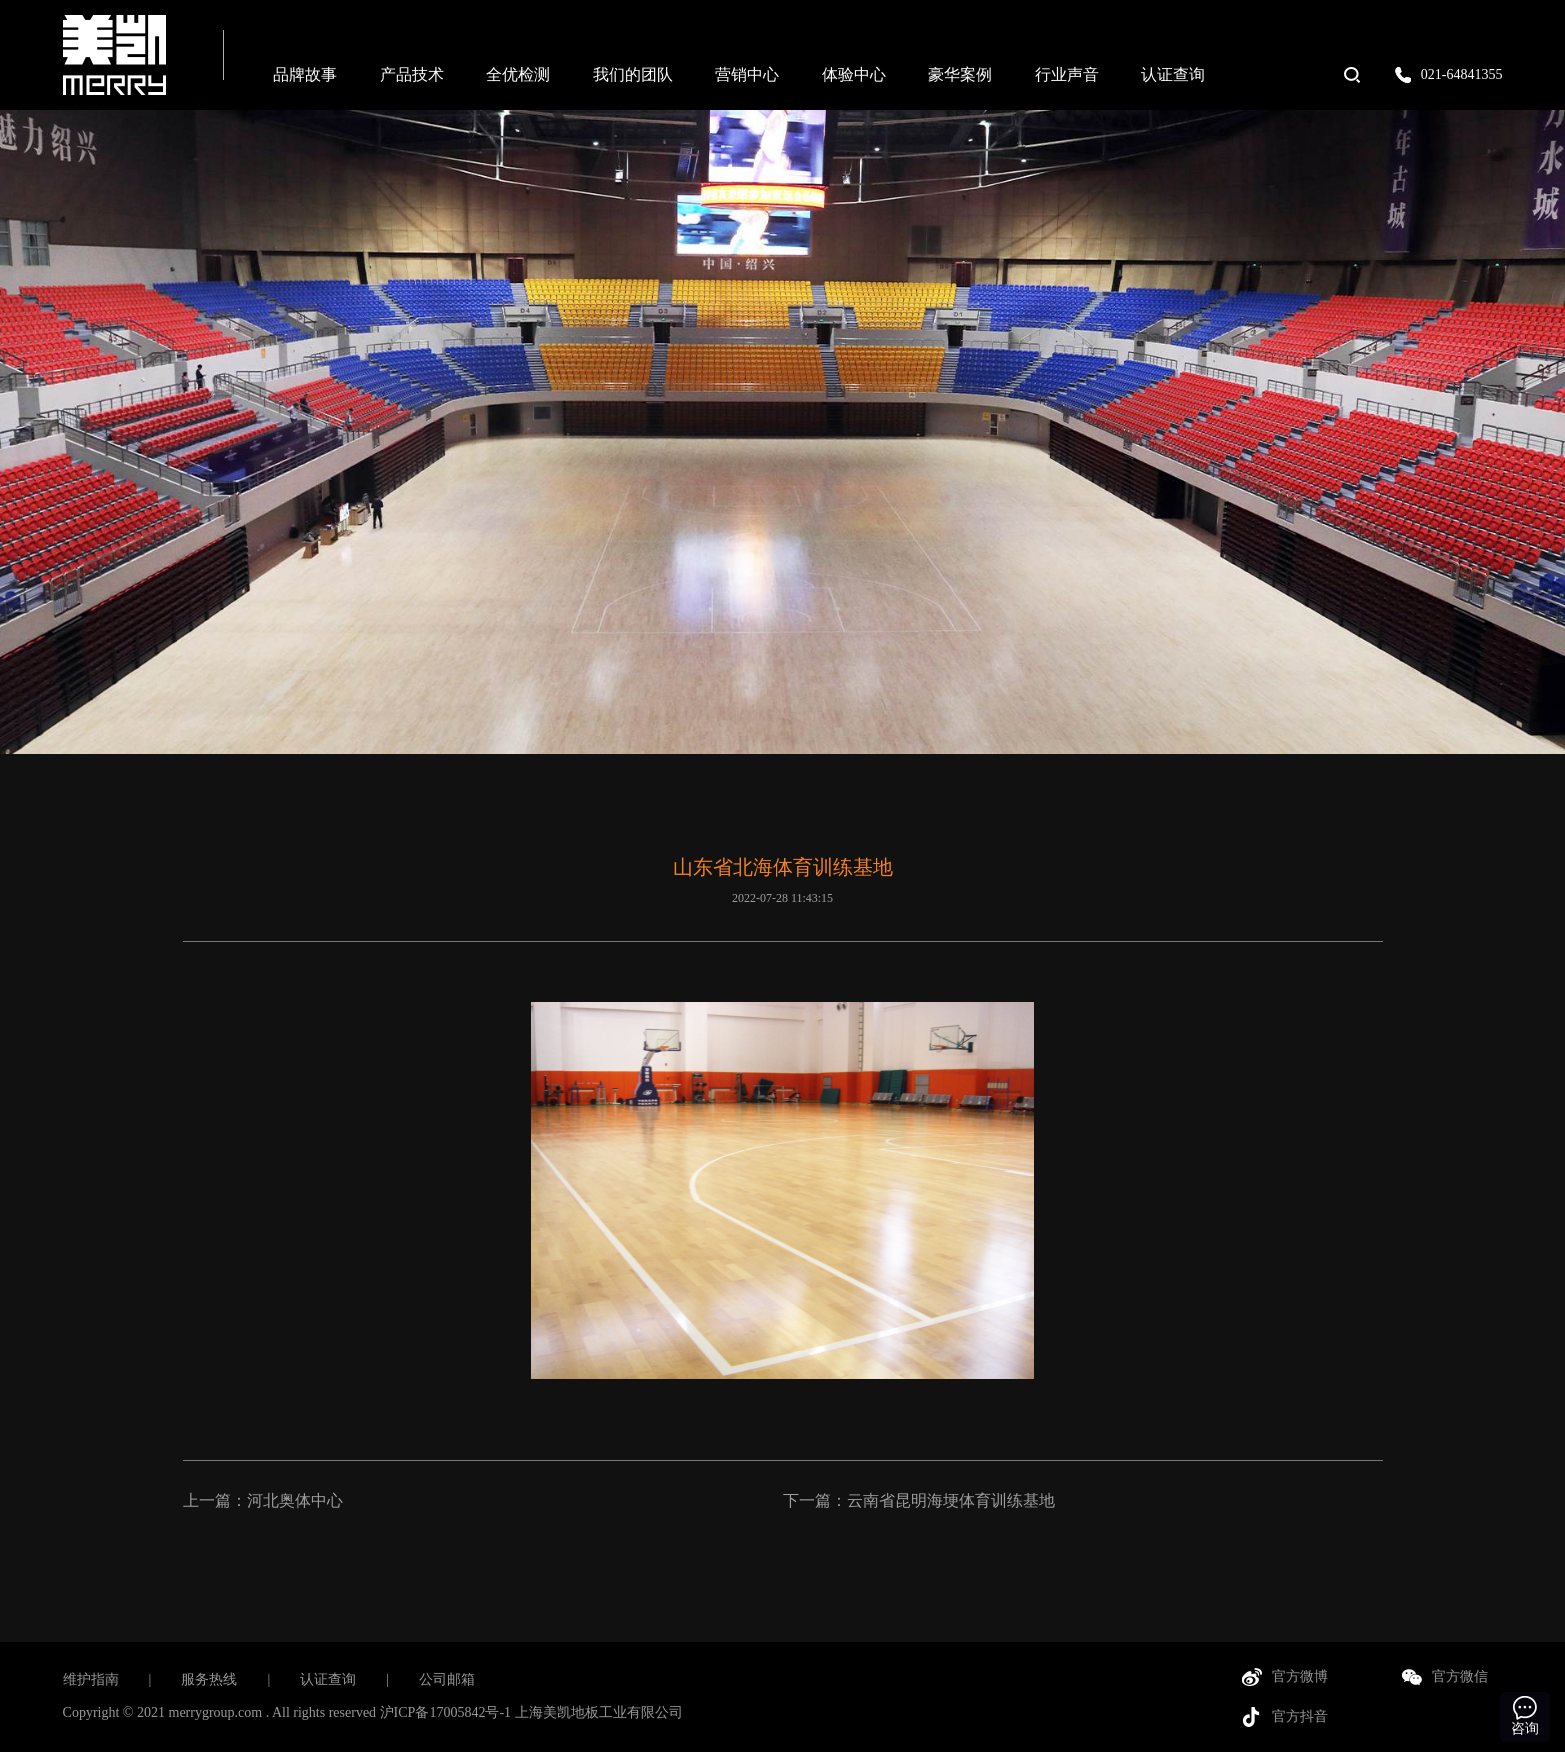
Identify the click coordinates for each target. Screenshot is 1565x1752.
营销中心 (747, 74)
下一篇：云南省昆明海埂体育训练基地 (919, 1500)
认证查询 (1173, 74)
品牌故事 (305, 74)
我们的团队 (633, 74)
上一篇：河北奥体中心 (263, 1500)
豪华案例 (960, 74)
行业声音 (1067, 74)
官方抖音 (1300, 1716)
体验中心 (854, 74)
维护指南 (91, 1679)
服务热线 (209, 1679)
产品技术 (412, 74)
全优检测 (518, 74)
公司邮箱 (447, 1679)
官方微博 (1300, 1676)
